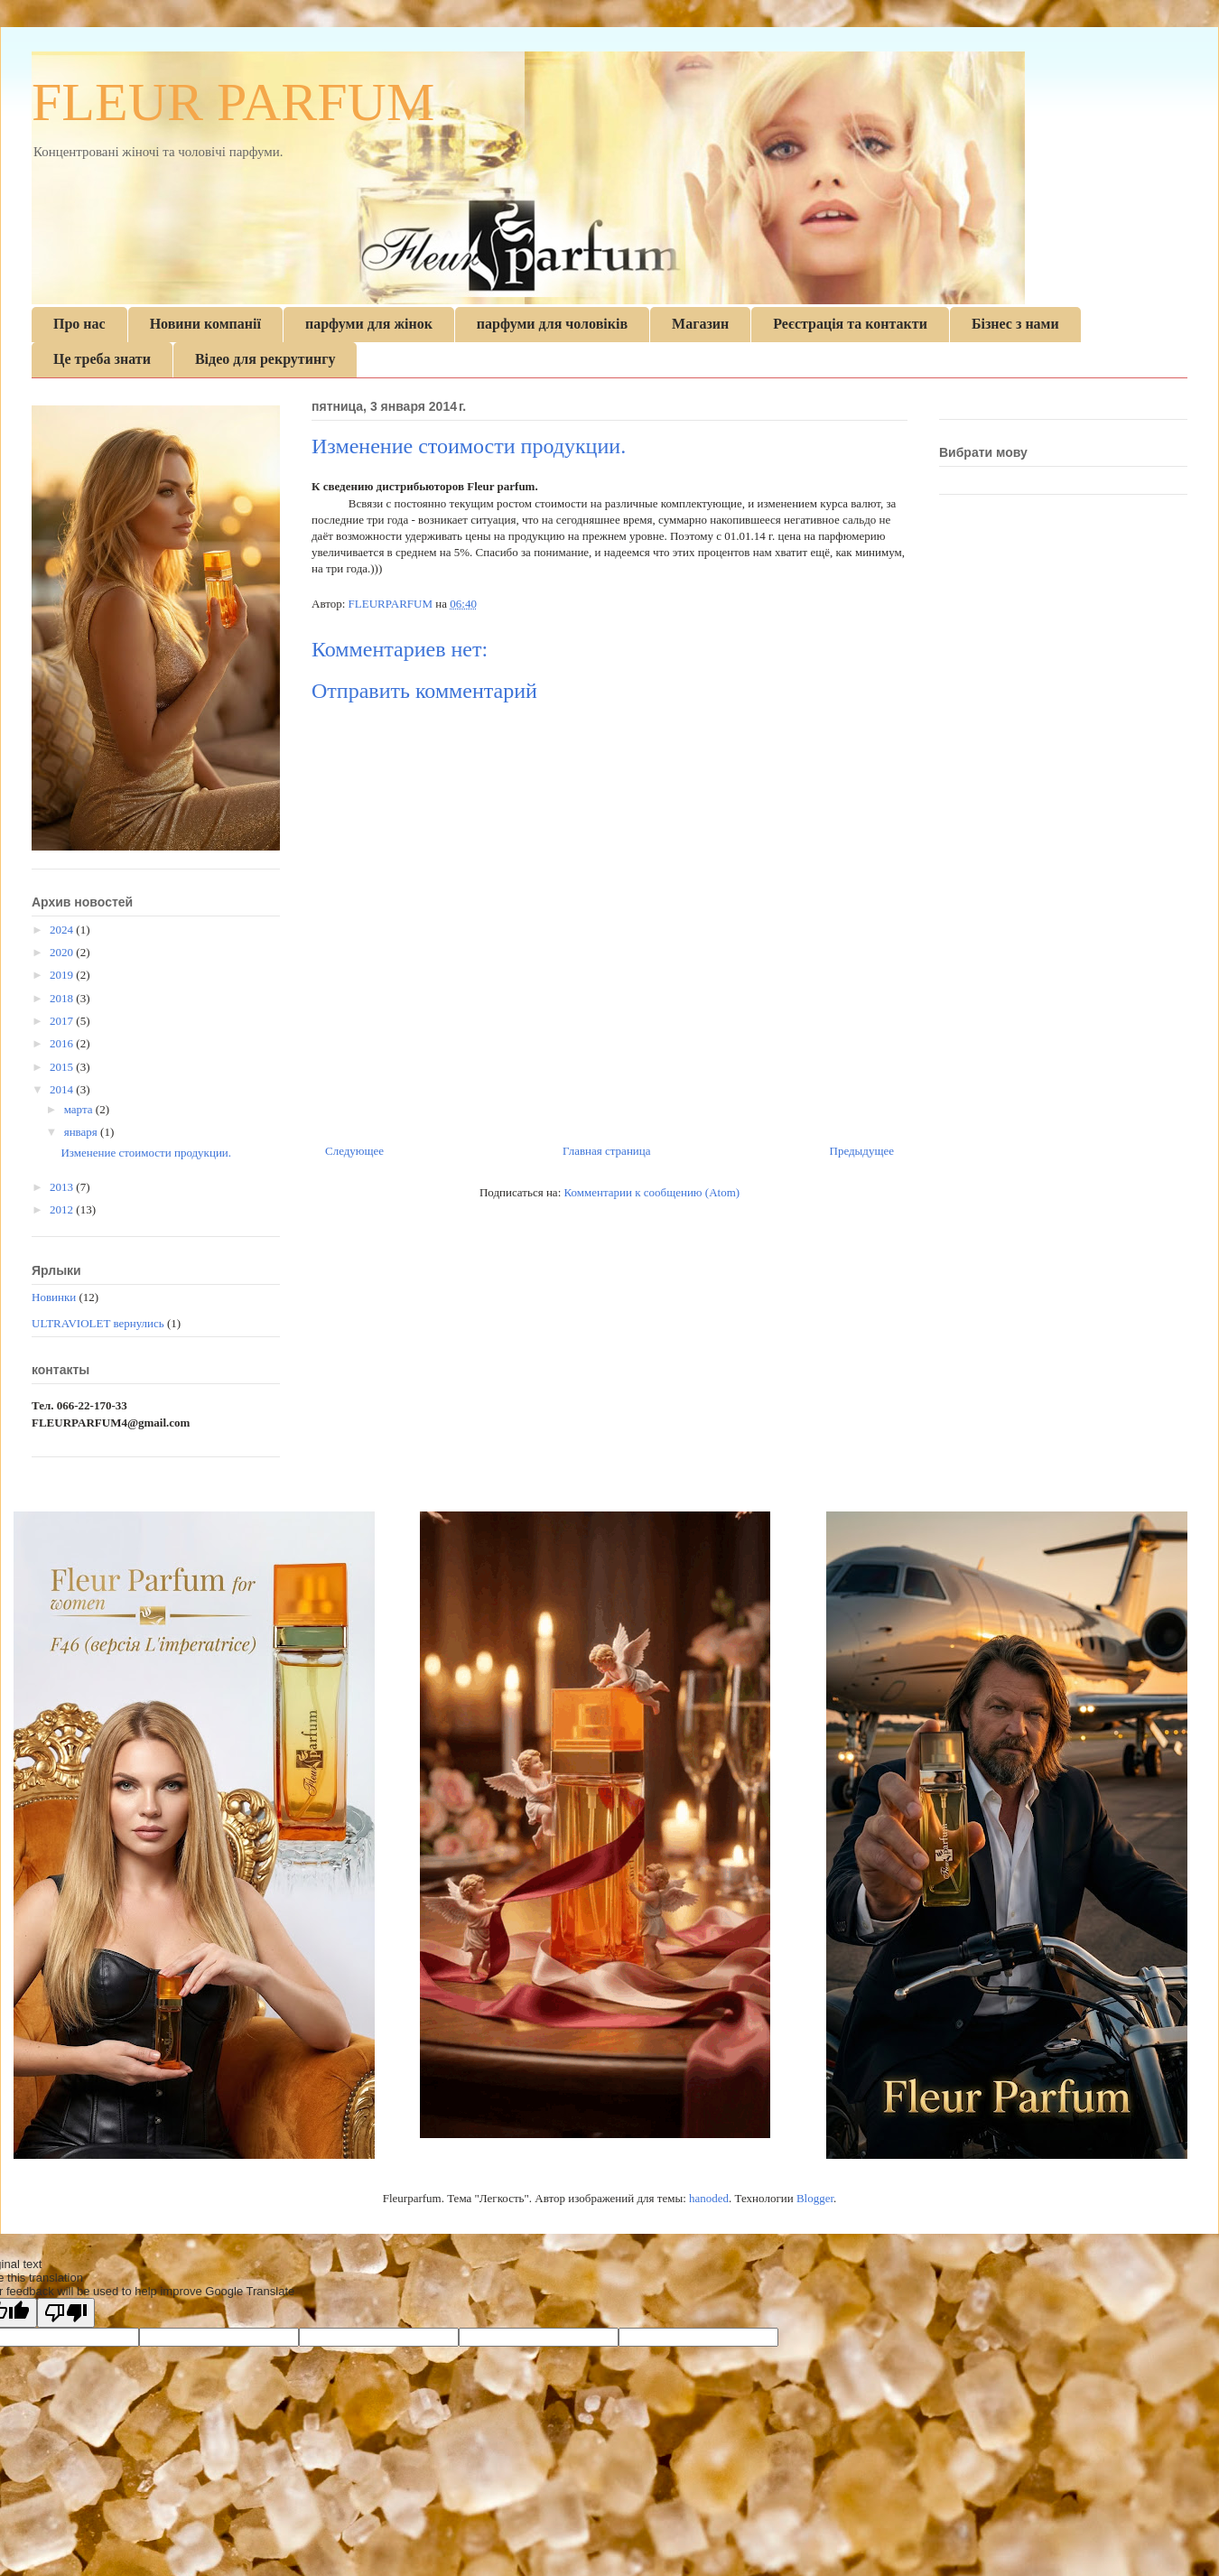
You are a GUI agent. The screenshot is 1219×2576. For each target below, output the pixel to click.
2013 (63, 1187)
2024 (63, 929)
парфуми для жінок (369, 323)
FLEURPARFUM (392, 603)
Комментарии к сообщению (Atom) (652, 1192)
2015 (63, 1067)
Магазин (700, 323)
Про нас (79, 323)
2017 (63, 1021)
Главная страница (606, 1151)
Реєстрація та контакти (850, 323)
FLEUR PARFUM (233, 102)
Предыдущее (862, 1151)
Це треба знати (102, 359)
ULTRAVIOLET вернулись (98, 1323)
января (82, 1132)
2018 (63, 998)
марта (80, 1109)
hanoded (709, 2198)
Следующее (354, 1151)
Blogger (814, 2198)
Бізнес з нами (1015, 323)
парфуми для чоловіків (552, 323)
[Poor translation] (66, 2313)
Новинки (54, 1297)
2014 (63, 1089)
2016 (63, 1043)
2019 (63, 974)
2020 (63, 952)
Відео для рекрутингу (265, 359)
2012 (63, 1209)
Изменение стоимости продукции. (145, 1152)
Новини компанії (205, 323)
